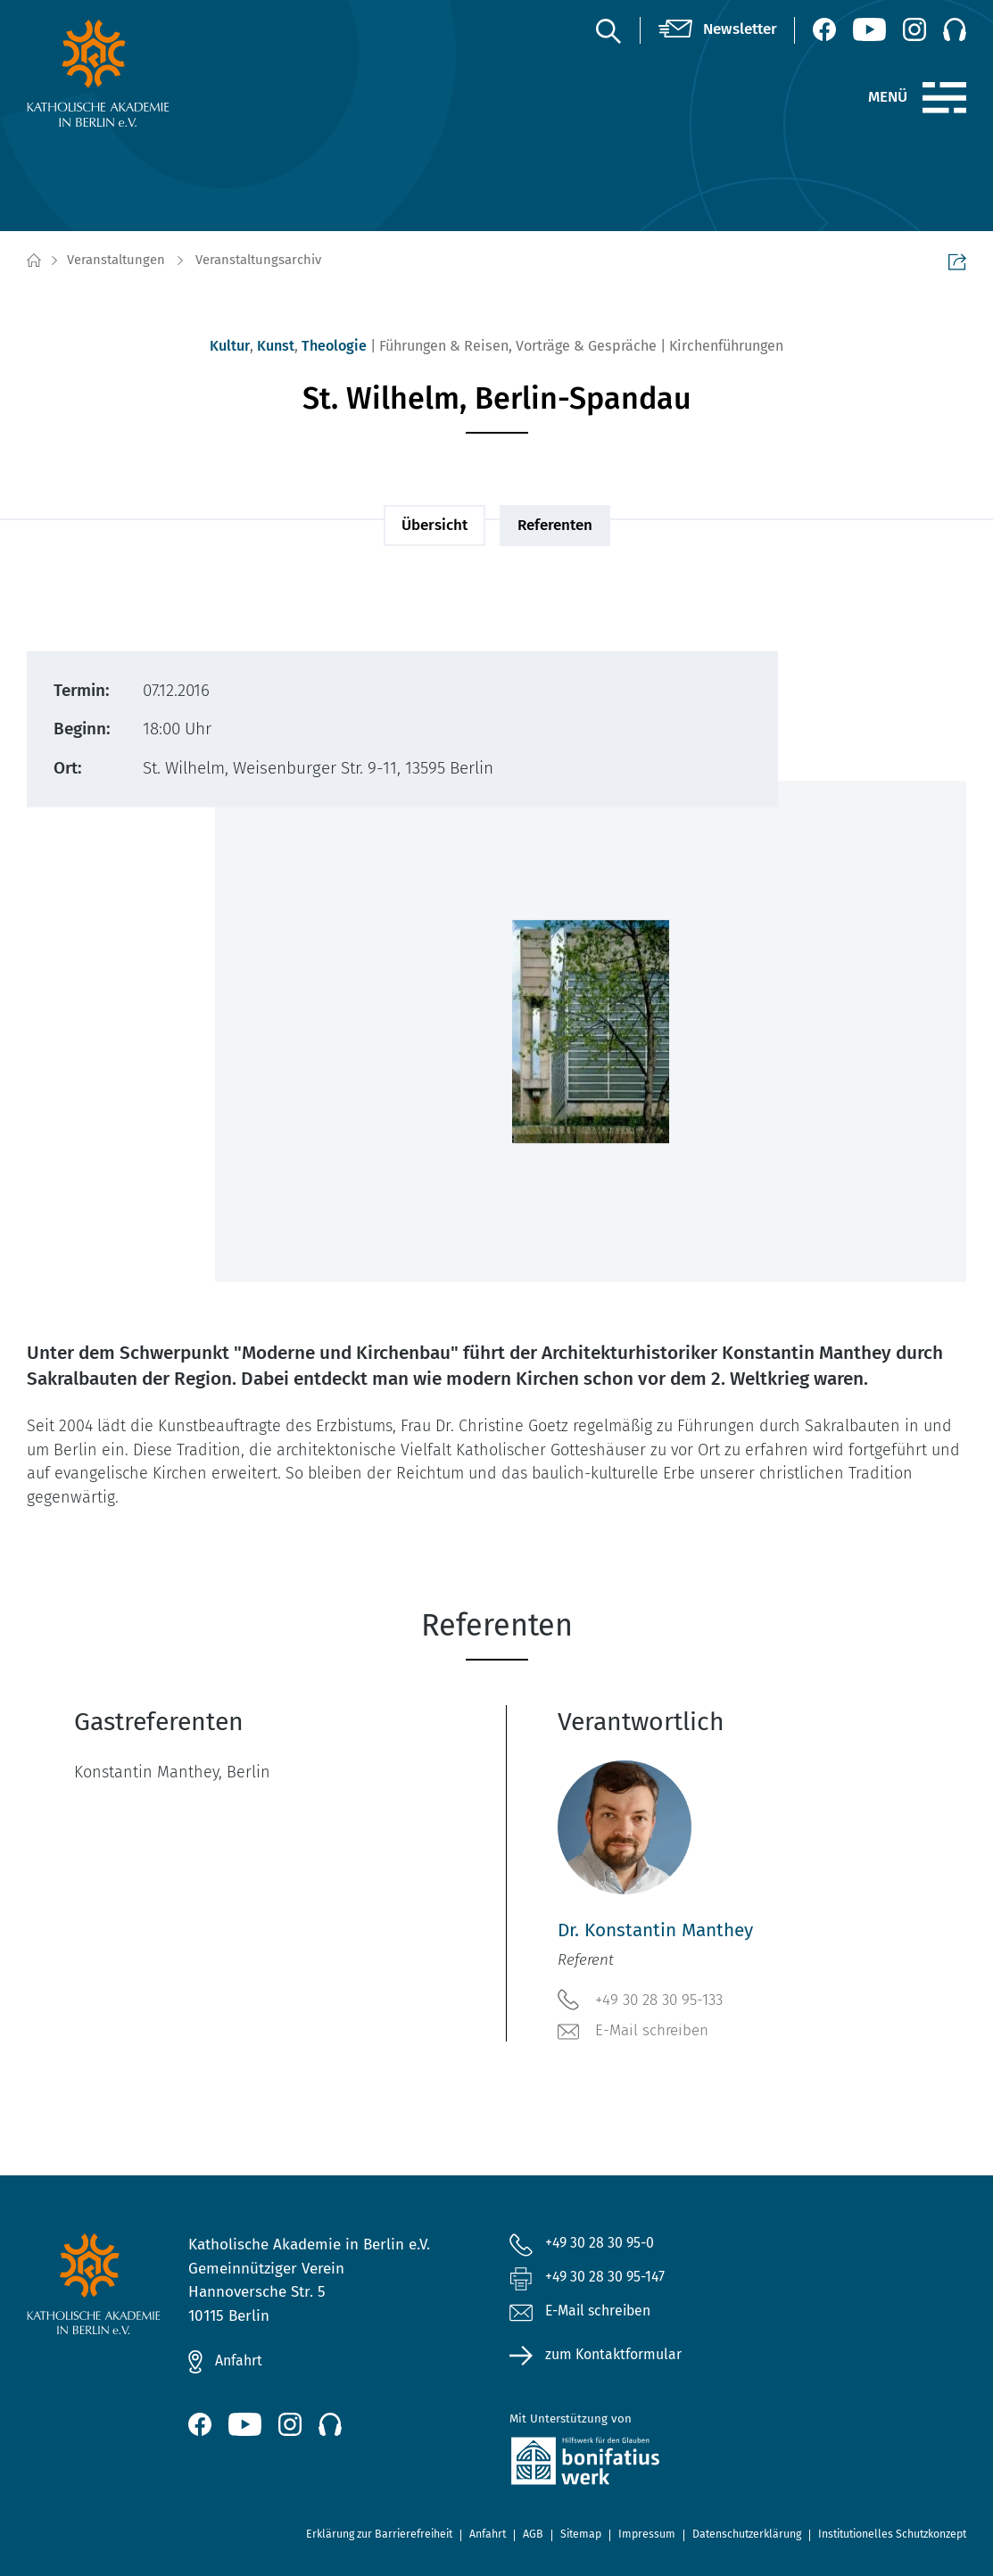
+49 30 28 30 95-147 (612, 2279)
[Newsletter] (717, 30)
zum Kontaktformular (619, 2358)
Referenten (554, 525)
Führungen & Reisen (444, 345)
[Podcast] (954, 29)
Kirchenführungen (726, 345)
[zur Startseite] (134, 73)
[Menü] (944, 98)
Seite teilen (957, 261)
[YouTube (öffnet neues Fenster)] (869, 29)
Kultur (230, 345)
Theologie (334, 345)
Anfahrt (241, 2361)
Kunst (275, 345)
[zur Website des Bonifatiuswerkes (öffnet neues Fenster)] (657, 2466)
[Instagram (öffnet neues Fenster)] (914, 29)
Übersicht (434, 525)
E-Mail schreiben (633, 2031)
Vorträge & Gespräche (586, 345)
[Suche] (608, 30)
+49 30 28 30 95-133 (640, 1999)
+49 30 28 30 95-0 (606, 2243)
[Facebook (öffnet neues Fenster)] (824, 29)
